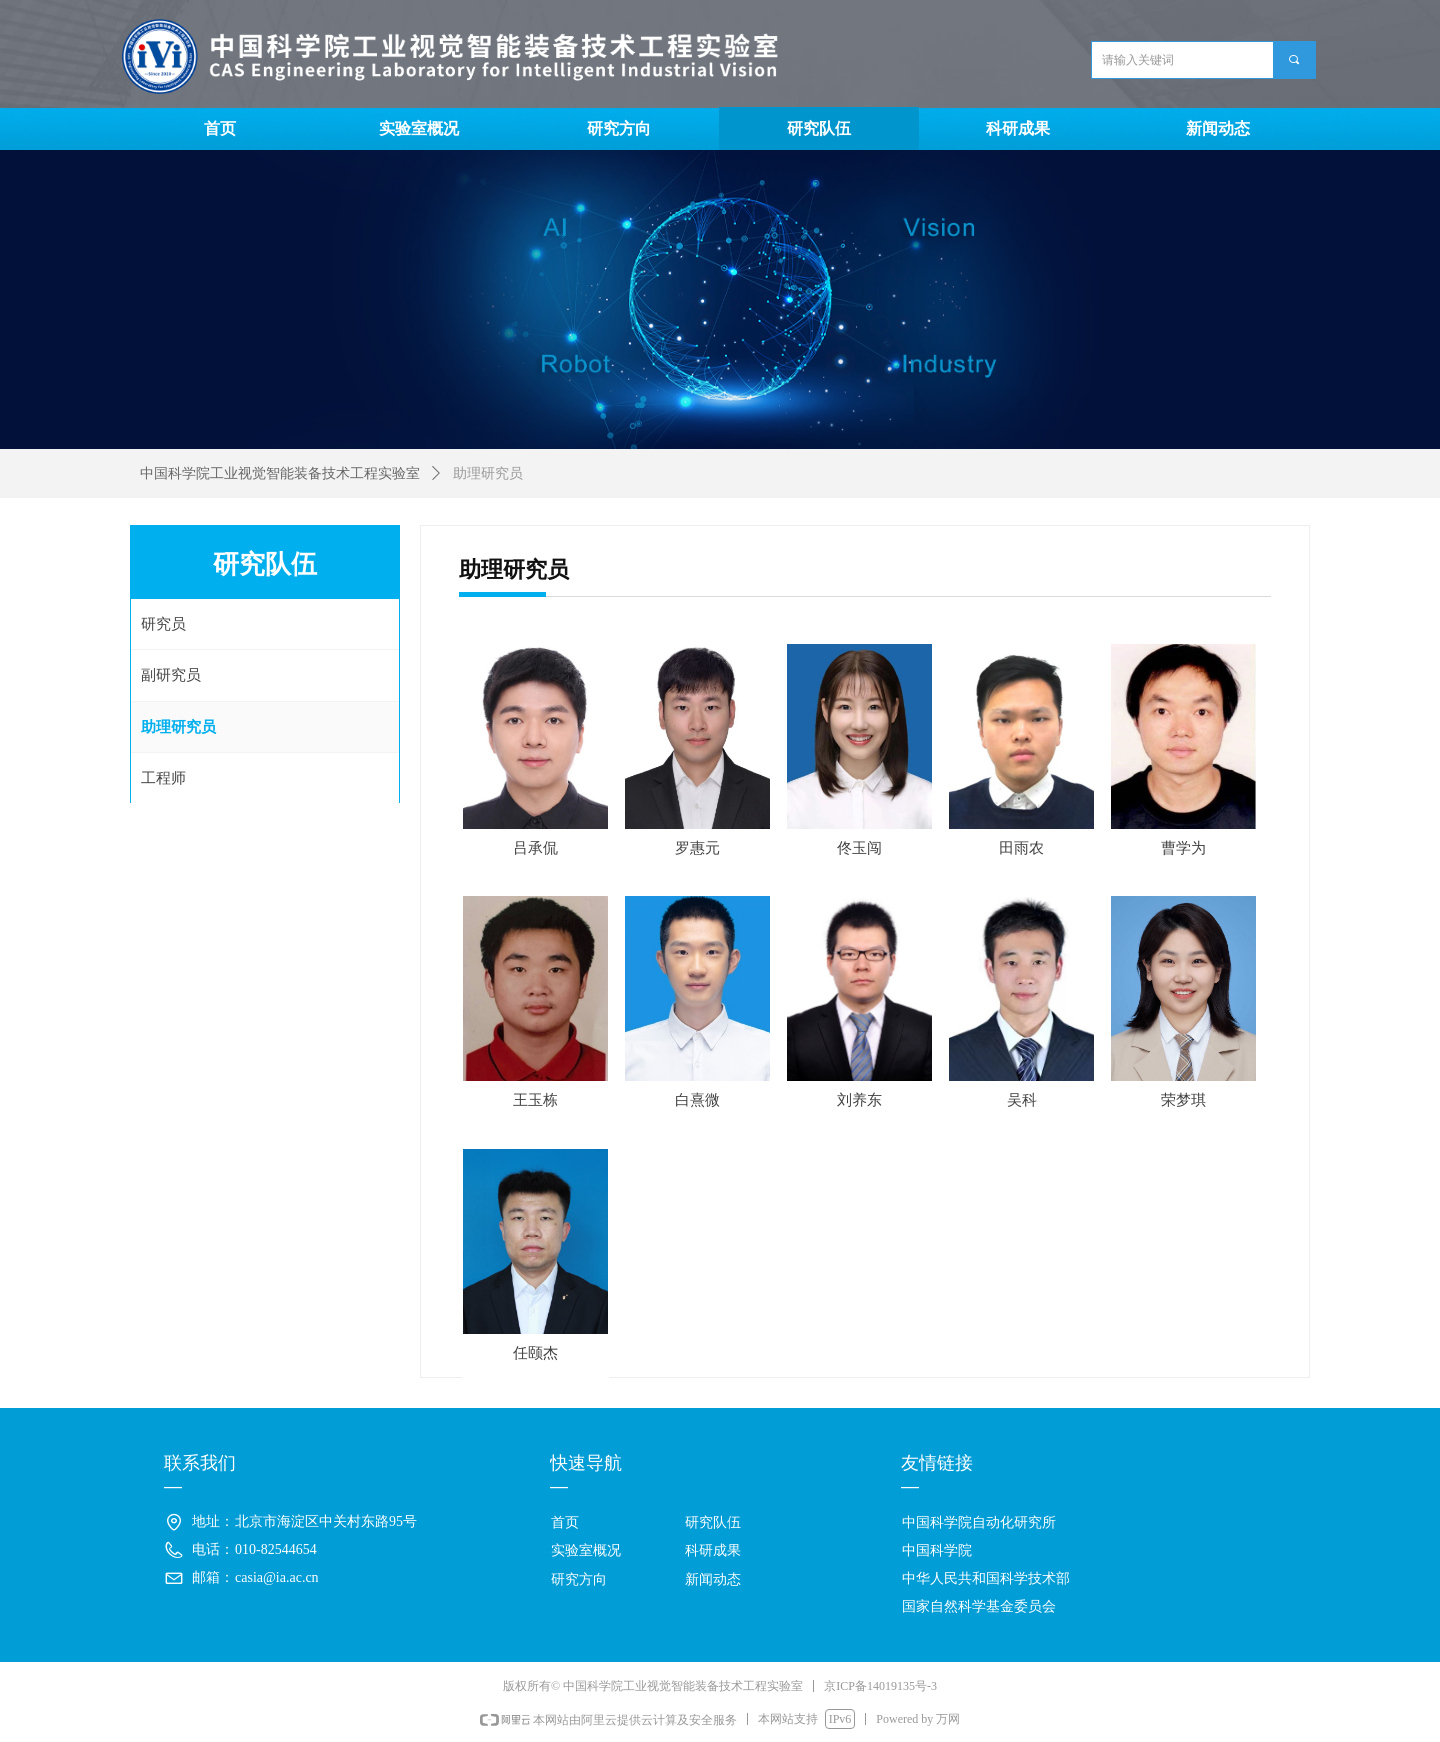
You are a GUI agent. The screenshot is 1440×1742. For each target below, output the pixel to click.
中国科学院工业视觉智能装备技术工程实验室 (280, 473)
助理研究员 (488, 473)
